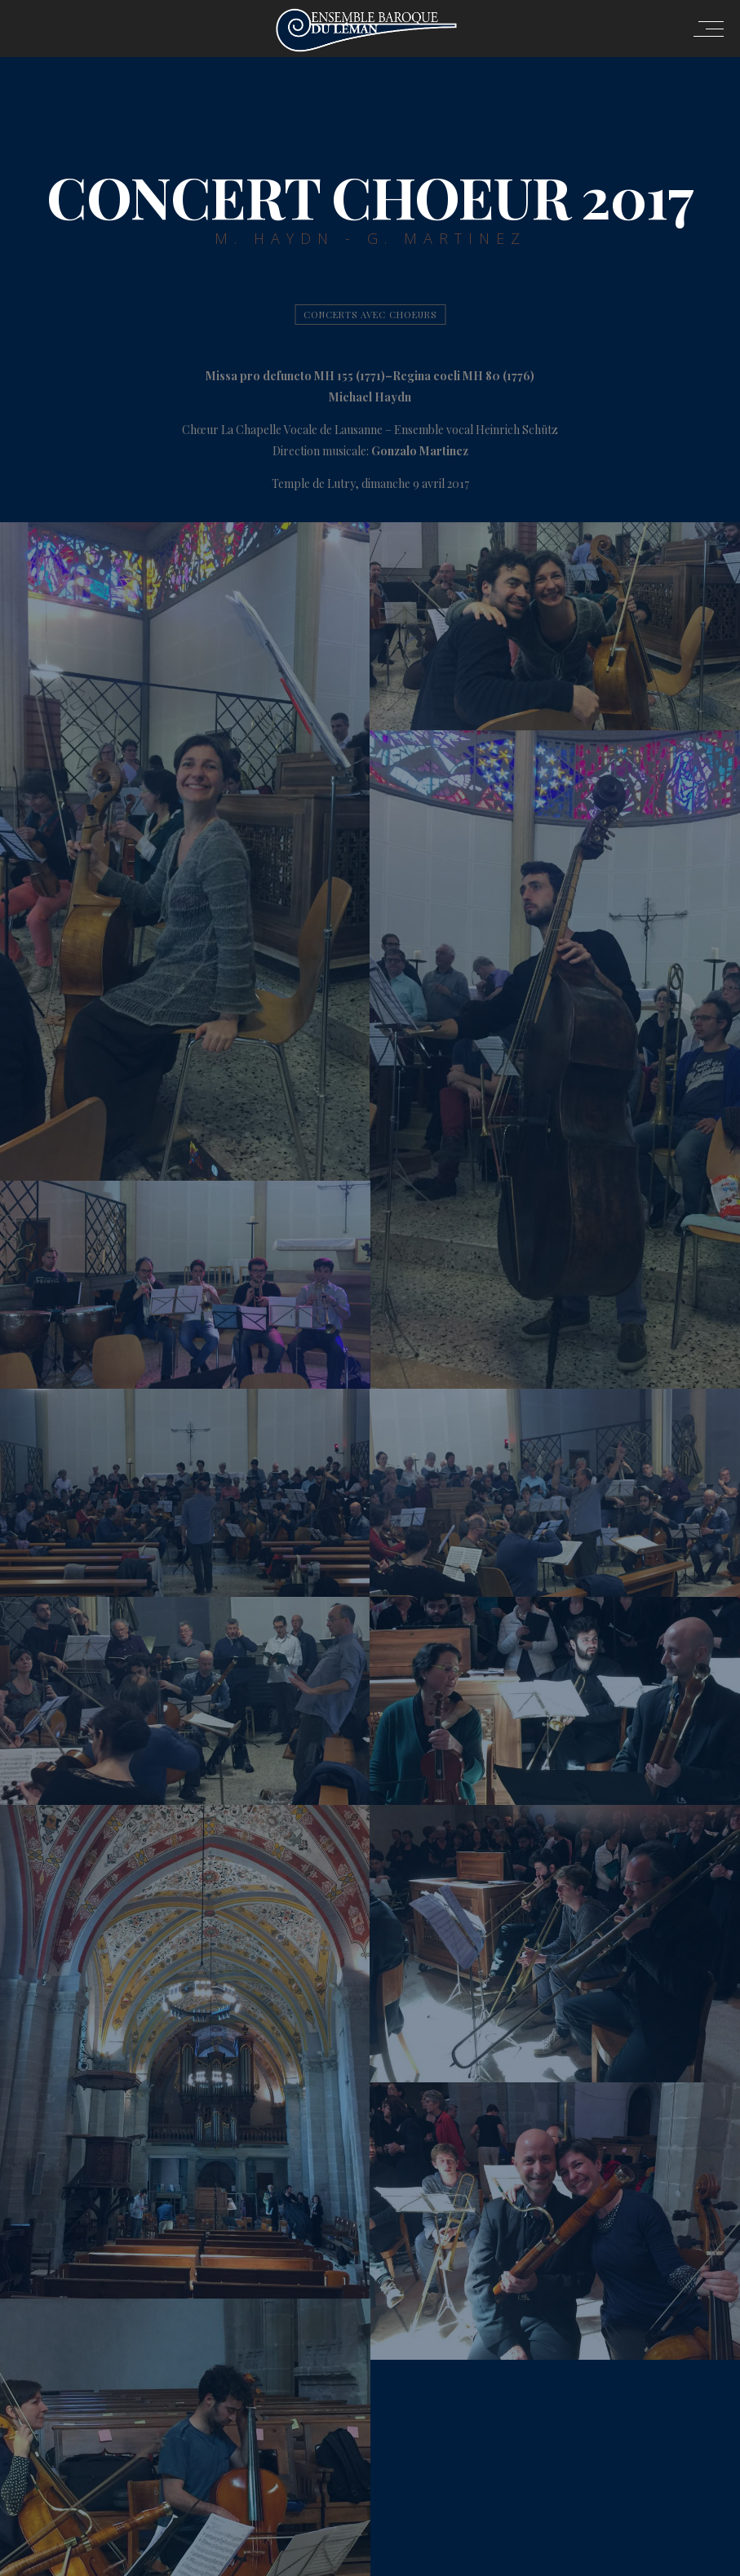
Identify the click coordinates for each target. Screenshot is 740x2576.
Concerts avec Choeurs (370, 314)
